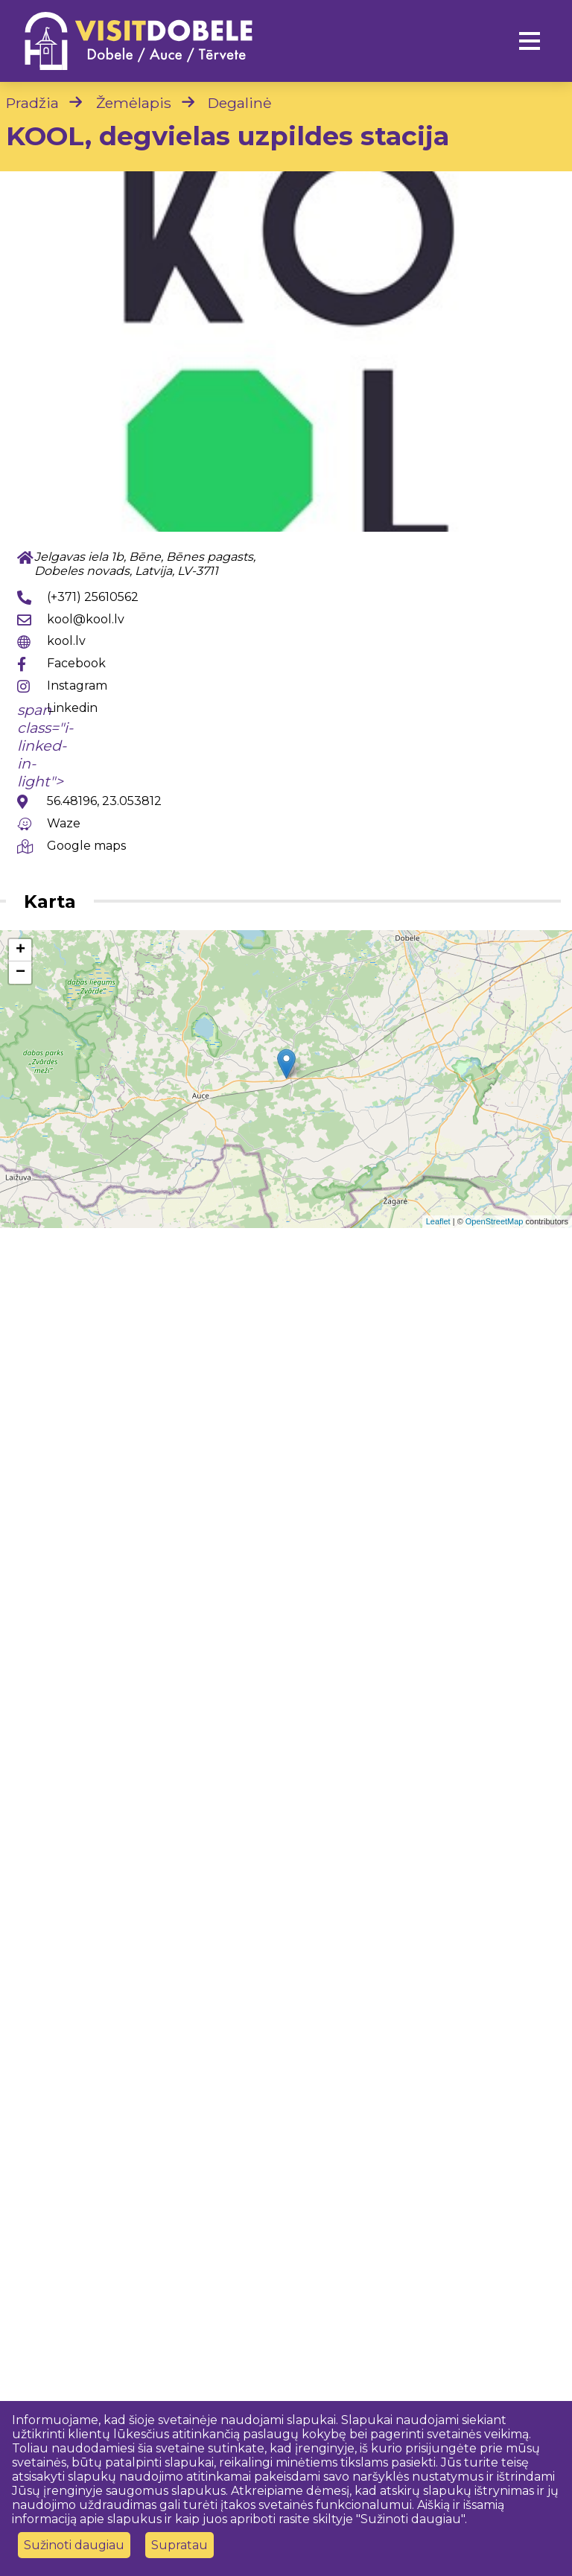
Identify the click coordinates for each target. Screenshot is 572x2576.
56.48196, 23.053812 (104, 801)
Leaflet (438, 1221)
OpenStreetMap (494, 1221)
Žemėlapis (133, 103)
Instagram (77, 685)
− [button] (20, 972)
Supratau (179, 2545)
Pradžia (32, 103)
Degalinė (240, 103)
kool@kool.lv (85, 619)
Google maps (86, 846)
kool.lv (66, 641)
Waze (63, 823)
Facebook (76, 663)
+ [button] (20, 950)
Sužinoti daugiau (74, 2545)
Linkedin (72, 708)
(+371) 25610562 (93, 597)
